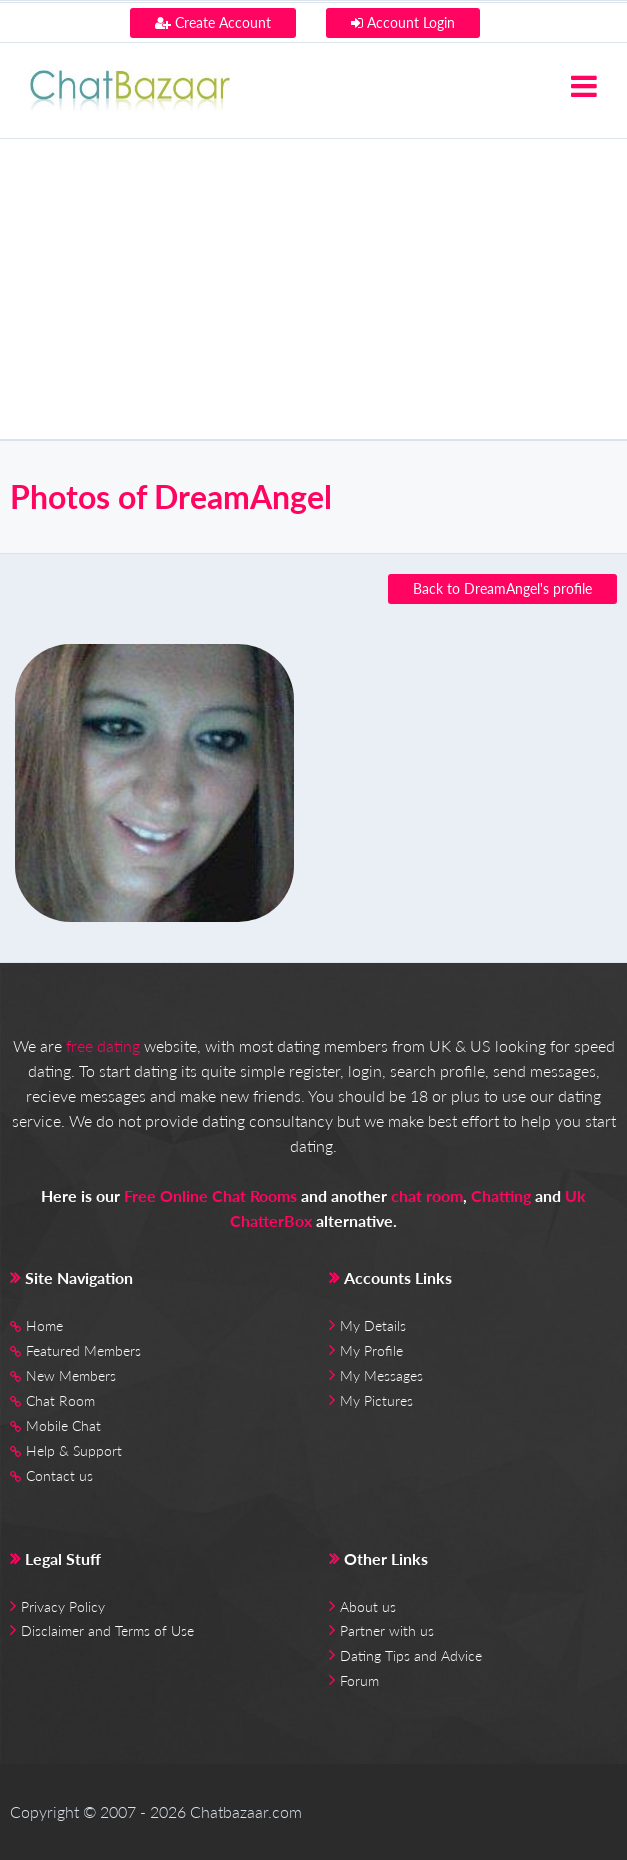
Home (44, 1325)
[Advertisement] (313, 289)
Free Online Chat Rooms (210, 1195)
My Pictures (376, 1400)
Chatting (501, 1195)
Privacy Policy (63, 1606)
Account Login (403, 22)
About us (368, 1606)
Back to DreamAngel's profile (502, 588)
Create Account (213, 22)
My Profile (371, 1350)
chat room (427, 1195)
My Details (373, 1325)
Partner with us (387, 1630)
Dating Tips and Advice (411, 1655)
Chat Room (60, 1400)
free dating (103, 1045)
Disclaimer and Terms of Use (107, 1630)
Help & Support (74, 1450)
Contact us (59, 1475)
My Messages (381, 1375)
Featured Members (83, 1350)
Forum (359, 1680)
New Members (71, 1375)
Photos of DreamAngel (171, 496)
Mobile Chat (63, 1425)
